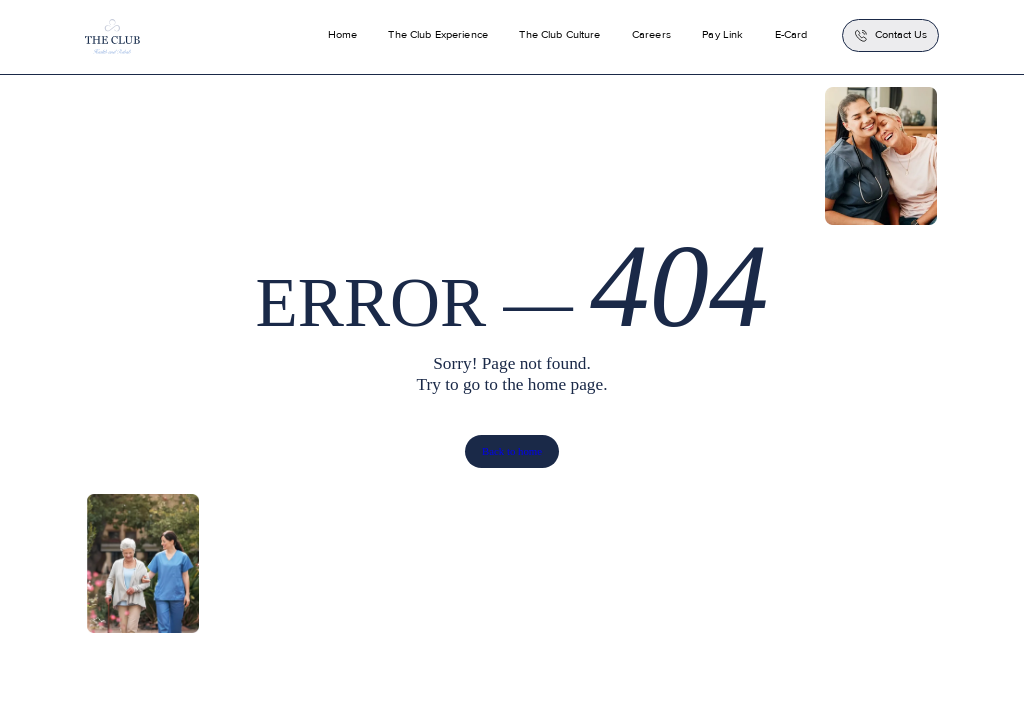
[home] (113, 36)
